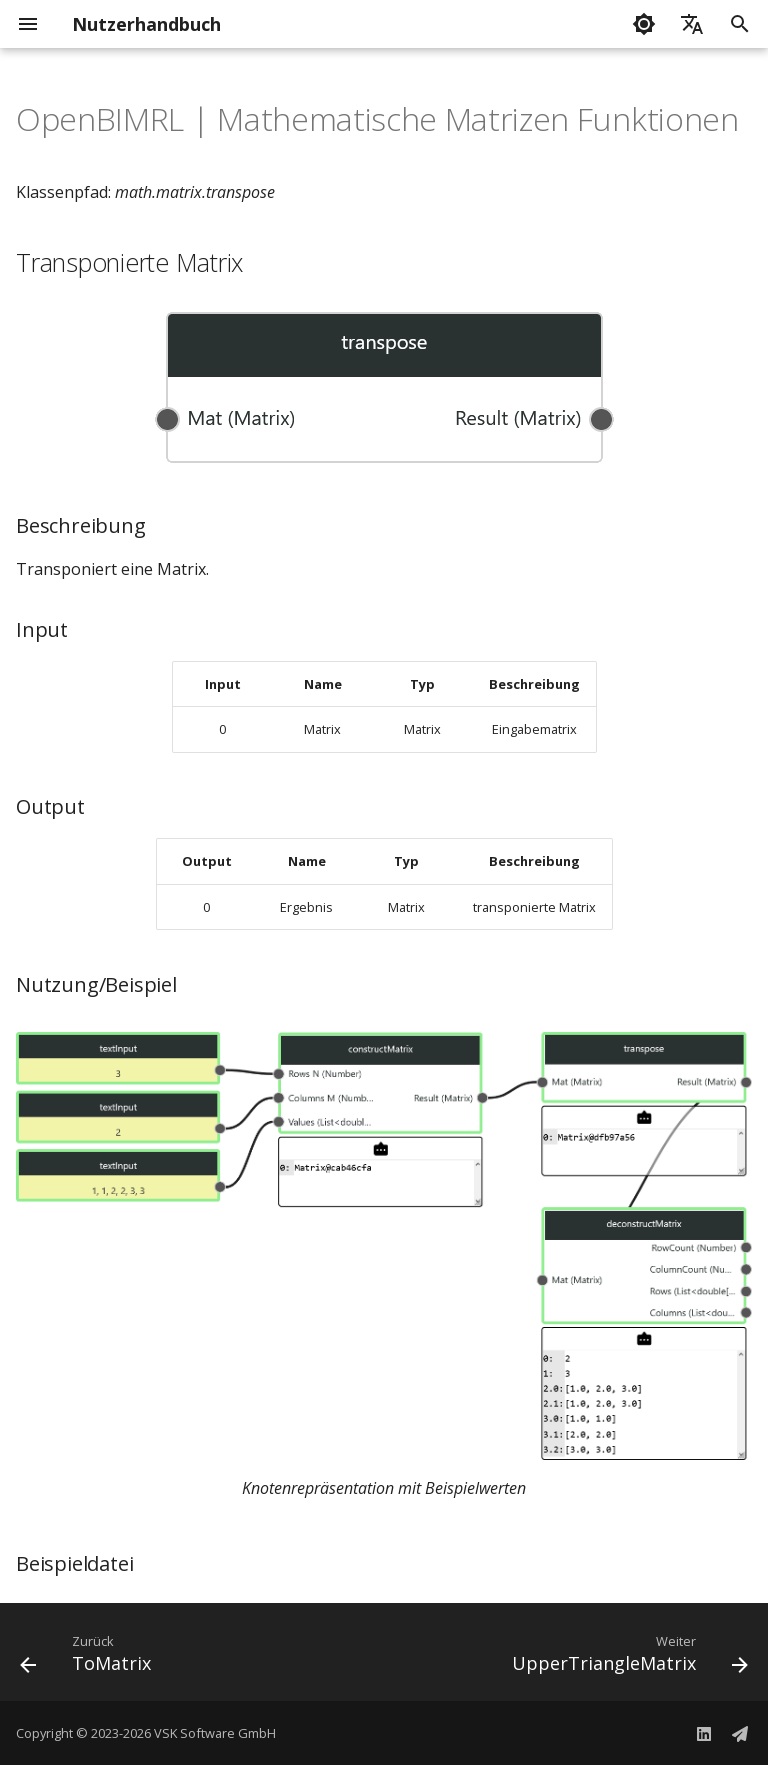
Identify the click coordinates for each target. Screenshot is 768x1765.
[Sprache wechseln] (692, 24)
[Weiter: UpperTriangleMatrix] (626, 1658)
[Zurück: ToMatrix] (89, 1658)
